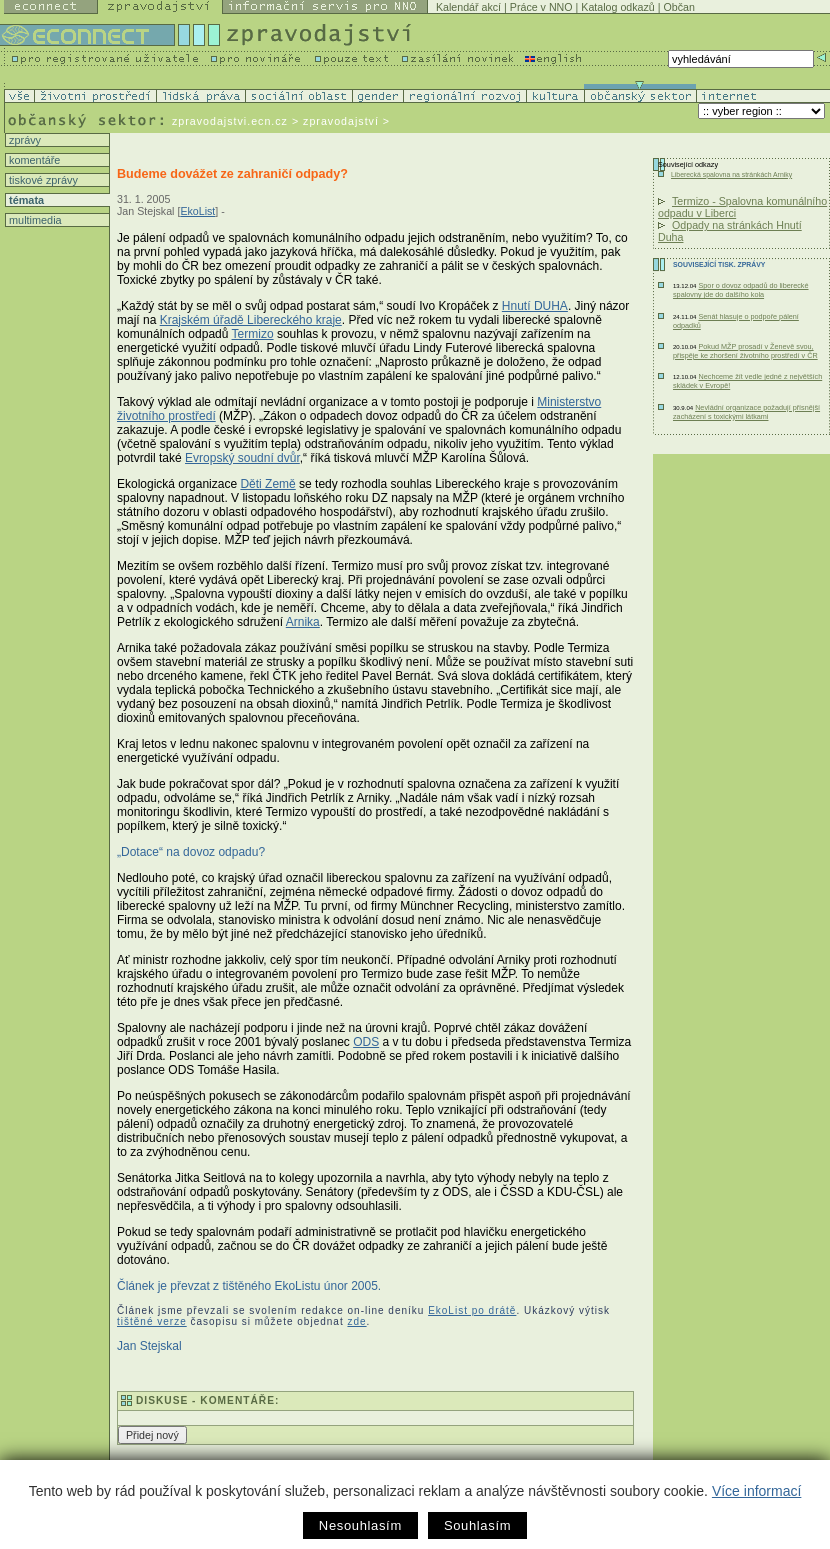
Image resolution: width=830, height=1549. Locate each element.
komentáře (33, 160)
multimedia (34, 220)
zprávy (23, 140)
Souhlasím (477, 1525)
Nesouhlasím (360, 1525)
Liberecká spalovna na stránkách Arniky (731, 174)
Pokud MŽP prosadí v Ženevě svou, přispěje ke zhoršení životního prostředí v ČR (745, 351)
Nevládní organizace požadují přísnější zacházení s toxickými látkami (746, 412)
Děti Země (267, 484)
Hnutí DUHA (535, 306)
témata (25, 200)
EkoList (197, 211)
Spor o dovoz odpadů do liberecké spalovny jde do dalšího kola (741, 290)
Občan (678, 7)
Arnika (303, 622)
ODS (366, 1042)
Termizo (253, 334)
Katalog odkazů (617, 7)
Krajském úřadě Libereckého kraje (251, 320)
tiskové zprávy (42, 180)
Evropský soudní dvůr (242, 458)
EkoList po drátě (472, 1310)
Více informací (756, 1491)
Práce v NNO (541, 7)
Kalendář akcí (468, 7)
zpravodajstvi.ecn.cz (230, 121)
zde (356, 1321)
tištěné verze (152, 1321)
